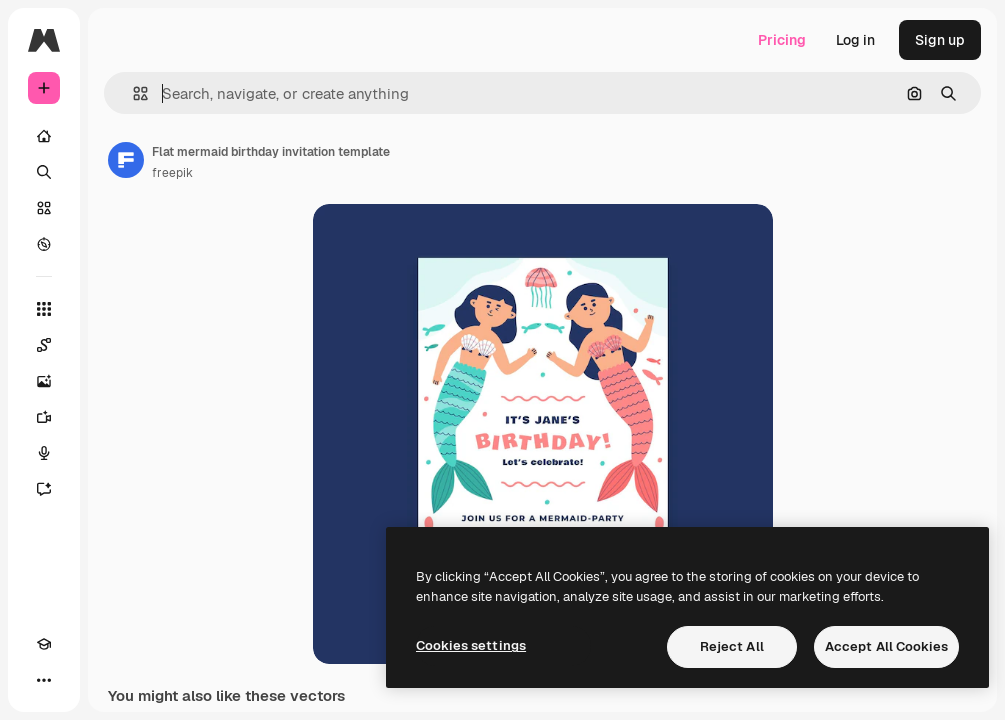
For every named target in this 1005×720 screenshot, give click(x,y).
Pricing (782, 40)
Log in (855, 40)
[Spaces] (44, 345)
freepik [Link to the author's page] (172, 173)
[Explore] (44, 244)
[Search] (44, 172)
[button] (132, 93)
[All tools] (44, 309)
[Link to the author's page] (126, 160)
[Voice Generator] (44, 453)
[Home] (44, 136)
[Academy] (44, 644)
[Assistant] (44, 489)
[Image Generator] (44, 381)
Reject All (732, 646)
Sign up (940, 40)
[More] (44, 680)
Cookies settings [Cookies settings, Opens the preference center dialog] (471, 645)
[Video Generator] (44, 417)
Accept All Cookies (886, 646)
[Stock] (44, 208)
